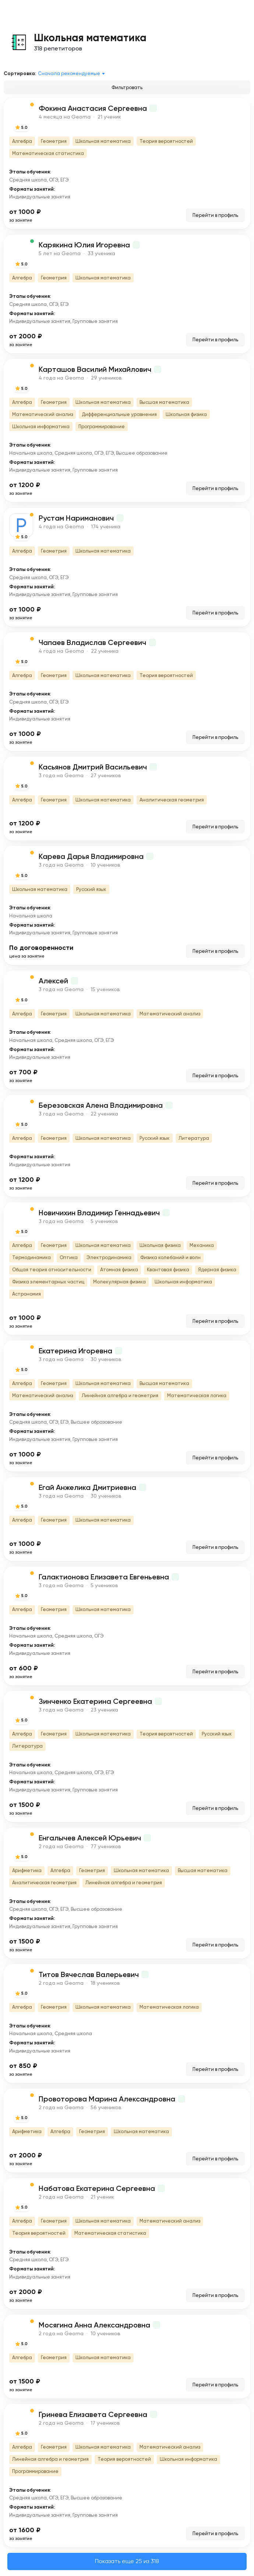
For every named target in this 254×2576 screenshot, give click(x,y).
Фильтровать (127, 87)
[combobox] (72, 73)
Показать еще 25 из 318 (127, 2561)
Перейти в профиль (215, 215)
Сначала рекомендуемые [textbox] (69, 73)
